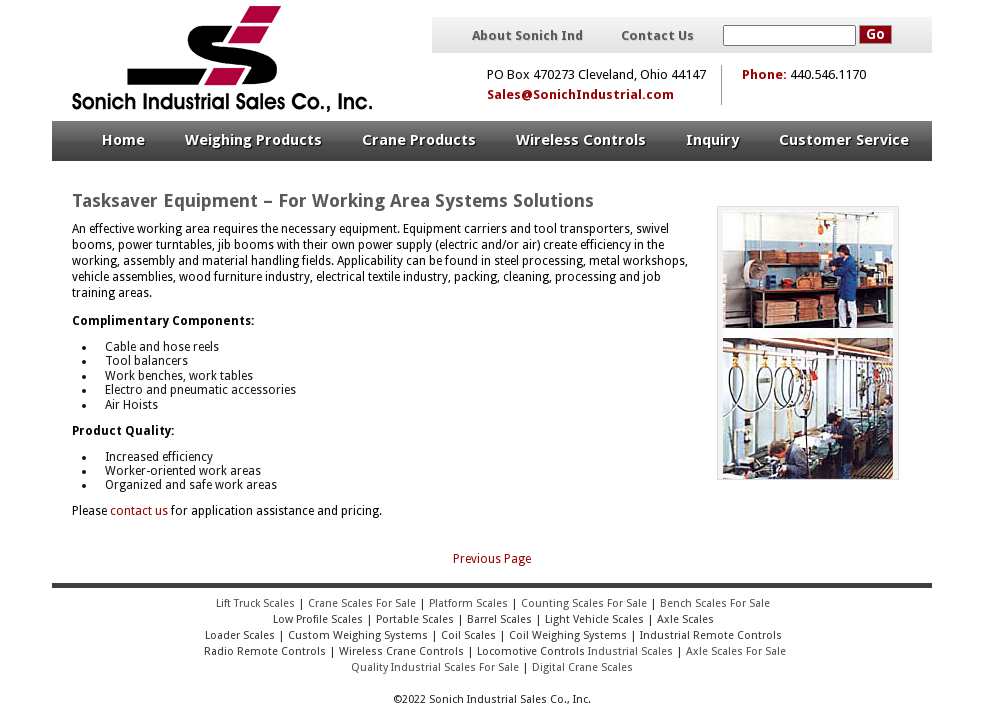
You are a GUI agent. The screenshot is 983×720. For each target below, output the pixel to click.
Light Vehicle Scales (594, 619)
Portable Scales (415, 619)
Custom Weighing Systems (358, 635)
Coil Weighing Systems (568, 635)
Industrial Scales (630, 651)
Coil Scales (468, 635)
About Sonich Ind (527, 36)
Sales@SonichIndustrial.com (580, 94)
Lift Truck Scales (255, 603)
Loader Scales (240, 635)
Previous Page (492, 559)
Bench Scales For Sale (715, 603)
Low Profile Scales (318, 619)
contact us (139, 511)
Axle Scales (685, 619)
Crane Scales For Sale (362, 603)
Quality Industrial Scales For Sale (435, 667)
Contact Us (657, 36)
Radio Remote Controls (263, 651)
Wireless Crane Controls (401, 651)
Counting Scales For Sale (584, 603)
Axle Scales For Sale (736, 651)
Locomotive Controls (531, 651)
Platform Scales (468, 603)
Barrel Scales (499, 619)
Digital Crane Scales (582, 667)
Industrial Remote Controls (711, 635)
